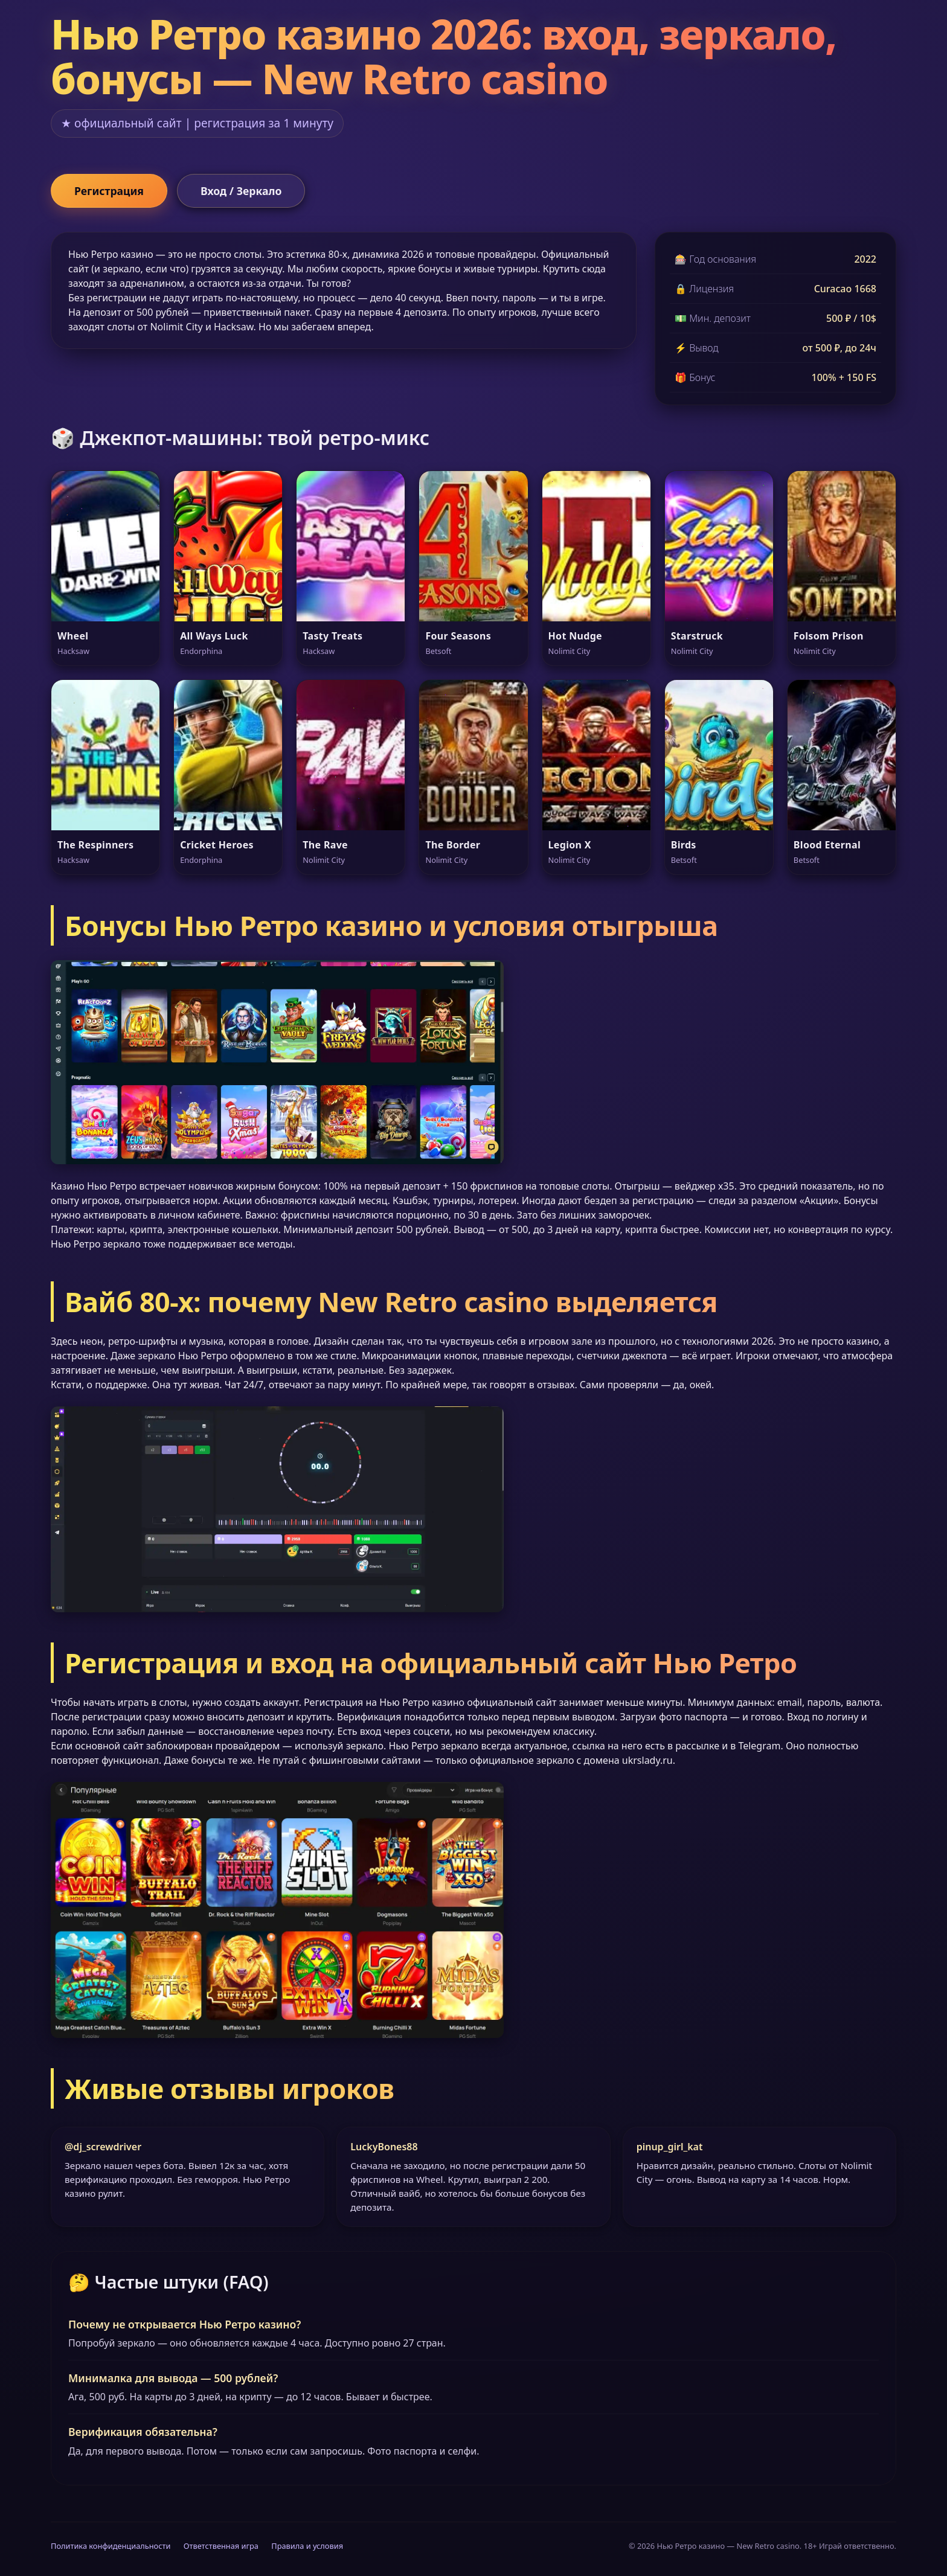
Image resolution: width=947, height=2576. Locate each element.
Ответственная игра (221, 2545)
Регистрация (109, 191)
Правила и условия (307, 2545)
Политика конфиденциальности (110, 2545)
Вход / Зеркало (241, 191)
